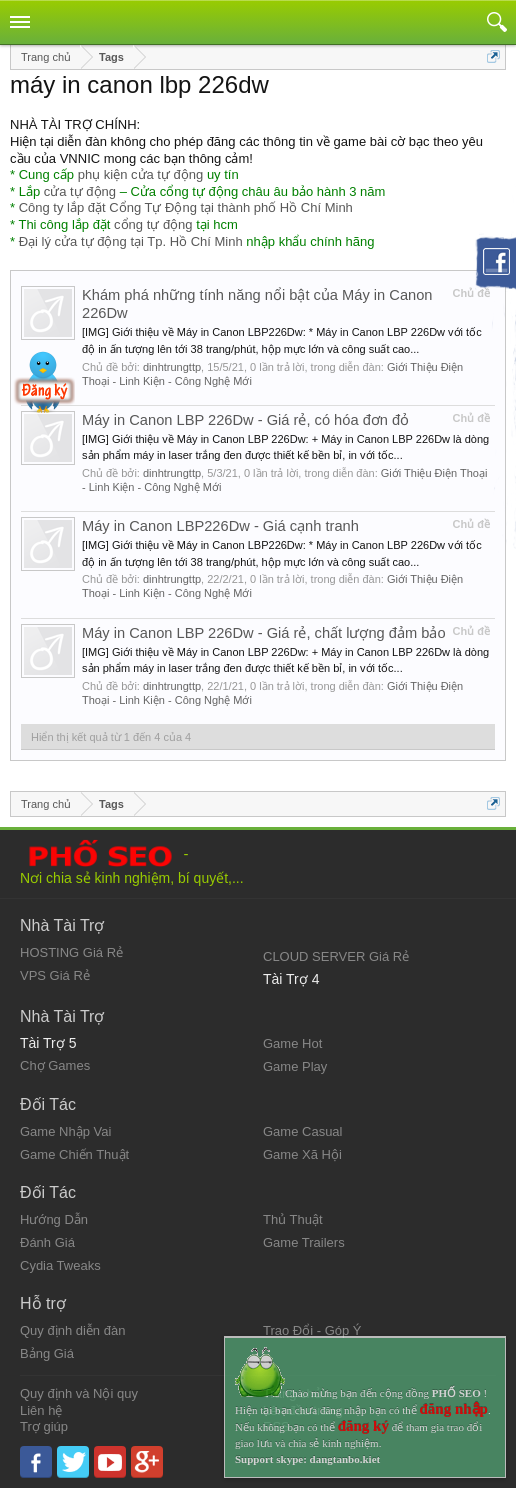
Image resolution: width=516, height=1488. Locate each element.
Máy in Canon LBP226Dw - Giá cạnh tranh (220, 526)
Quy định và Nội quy (79, 1393)
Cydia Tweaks (60, 1265)
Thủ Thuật (293, 1219)
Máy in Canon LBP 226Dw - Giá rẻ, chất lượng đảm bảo (264, 633)
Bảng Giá (47, 1353)
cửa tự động (80, 191)
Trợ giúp (44, 1426)
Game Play (295, 1066)
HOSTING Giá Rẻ (71, 952)
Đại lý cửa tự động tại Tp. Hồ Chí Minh (131, 241)
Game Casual (302, 1131)
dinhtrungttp (172, 367)
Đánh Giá (47, 1242)
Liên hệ (41, 1410)
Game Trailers (304, 1242)
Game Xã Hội (302, 1154)
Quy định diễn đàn (72, 1330)
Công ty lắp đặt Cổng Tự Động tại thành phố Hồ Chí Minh (186, 207)
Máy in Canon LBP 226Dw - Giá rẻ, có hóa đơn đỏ (245, 420)
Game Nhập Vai (65, 1131)
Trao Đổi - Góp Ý (312, 1330)
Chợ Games (55, 1065)
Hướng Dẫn (54, 1219)
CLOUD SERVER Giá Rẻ (336, 956)
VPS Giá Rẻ (55, 975)
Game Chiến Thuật (74, 1154)
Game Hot (292, 1043)
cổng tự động (153, 224)
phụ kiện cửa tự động (141, 174)
